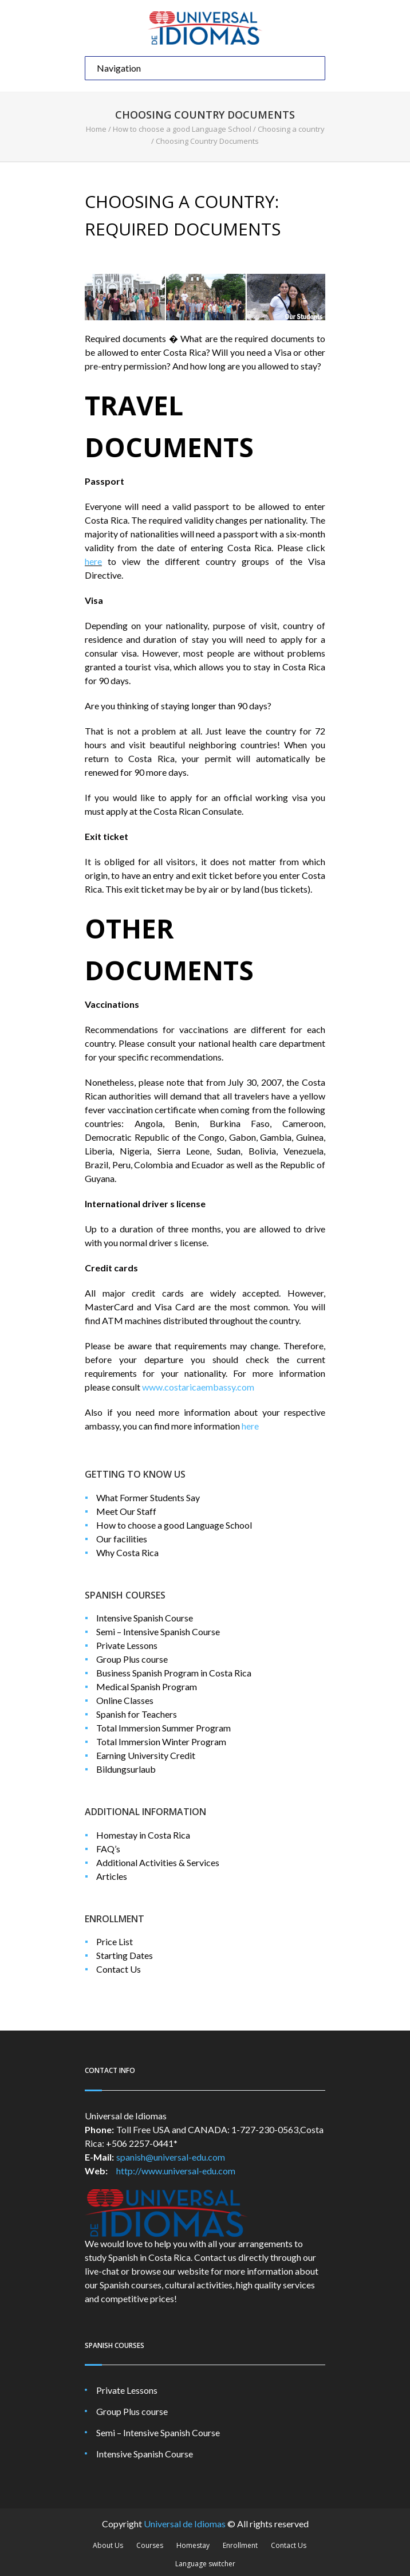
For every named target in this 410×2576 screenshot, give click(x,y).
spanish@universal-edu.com (170, 2156)
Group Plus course (132, 1659)
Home (96, 129)
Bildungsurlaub (126, 1769)
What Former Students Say (148, 1497)
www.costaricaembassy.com (198, 1386)
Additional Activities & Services (157, 1862)
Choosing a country (291, 129)
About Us (108, 2545)
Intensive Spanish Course (144, 1617)
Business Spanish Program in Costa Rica (173, 1672)
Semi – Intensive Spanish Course (158, 1631)
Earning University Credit (145, 1755)
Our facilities (121, 1538)
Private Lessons (126, 1645)
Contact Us (118, 1969)
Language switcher (205, 2564)
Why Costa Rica (127, 1552)
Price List (114, 1941)
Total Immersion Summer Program (163, 1727)
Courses (149, 2545)
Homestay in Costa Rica (143, 1834)
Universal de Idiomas (185, 2523)
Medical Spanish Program (146, 1686)
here (93, 561)
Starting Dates (124, 1955)
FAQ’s (108, 1848)
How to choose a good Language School (182, 129)
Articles (111, 1876)
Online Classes (124, 1700)
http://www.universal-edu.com (175, 2170)
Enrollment (240, 2545)
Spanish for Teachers (136, 1714)
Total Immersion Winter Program (161, 1741)
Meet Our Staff (126, 1511)
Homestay (193, 2545)
